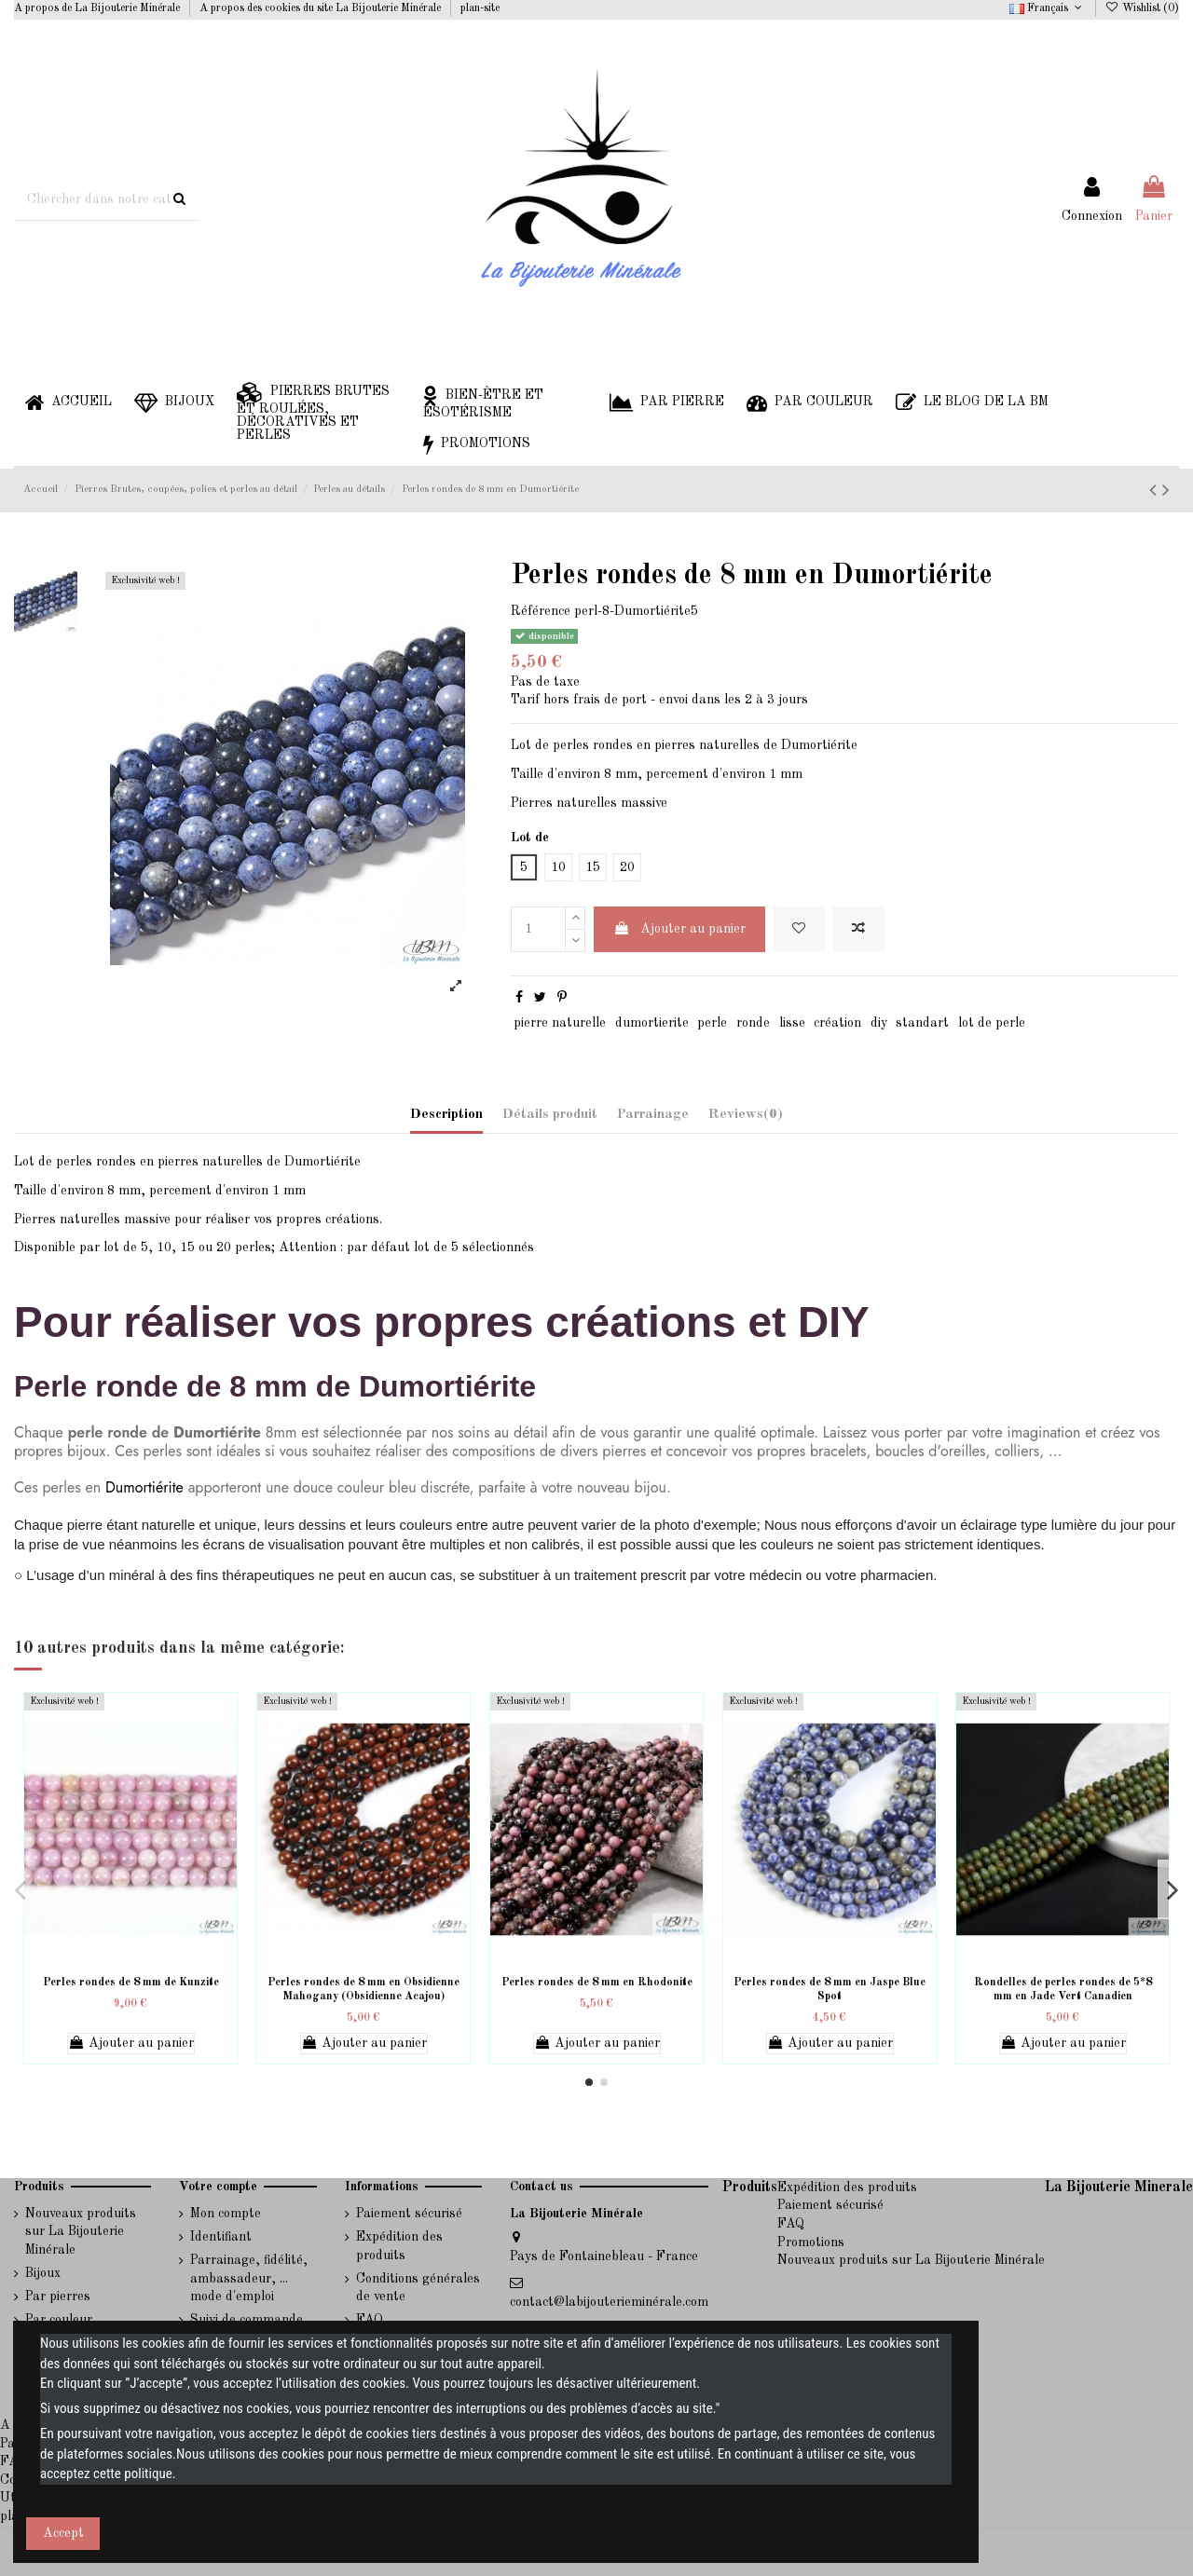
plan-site (480, 8)
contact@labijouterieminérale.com (609, 2302)
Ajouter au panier (679, 928)
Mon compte (225, 2213)
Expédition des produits (399, 2246)
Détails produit (549, 1115)
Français (1047, 8)
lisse (792, 1022)
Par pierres (57, 2296)
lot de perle (991, 1022)
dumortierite (652, 1022)
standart (922, 1022)
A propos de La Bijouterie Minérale (98, 8)
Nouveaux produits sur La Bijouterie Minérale (80, 2231)
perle (712, 1022)
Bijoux (43, 2273)
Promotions (810, 2242)
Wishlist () (1142, 8)
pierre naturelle (560, 1022)
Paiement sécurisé (409, 2213)
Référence (540, 611)
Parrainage (653, 1115)
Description (446, 1115)
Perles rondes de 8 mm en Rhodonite (596, 1982)
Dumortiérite (144, 1487)
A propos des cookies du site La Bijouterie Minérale (321, 8)
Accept (63, 2533)
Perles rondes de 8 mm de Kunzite (131, 1982)
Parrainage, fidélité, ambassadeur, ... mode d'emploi (249, 2278)
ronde (753, 1022)
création (837, 1022)
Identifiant (221, 2236)
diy (879, 1022)
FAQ (790, 2223)
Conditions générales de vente (418, 2288)
